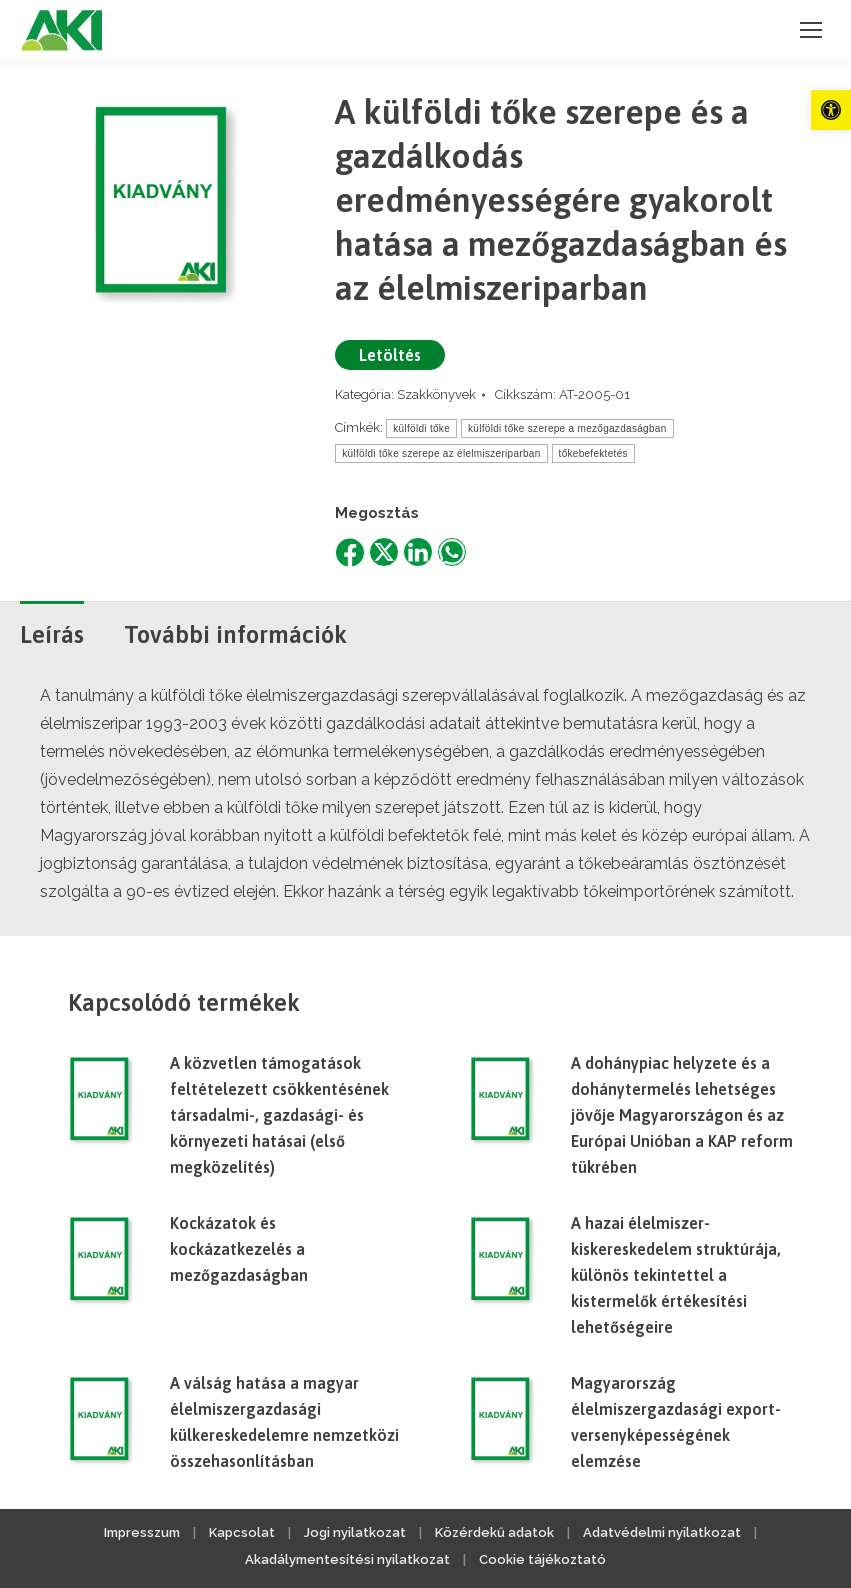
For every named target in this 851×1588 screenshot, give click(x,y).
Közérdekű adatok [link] (494, 1532)
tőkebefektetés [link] (593, 453)
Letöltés (390, 355)
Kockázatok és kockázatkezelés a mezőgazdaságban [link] (239, 1249)
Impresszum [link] (142, 1532)
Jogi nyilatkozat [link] (355, 1532)
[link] (831, 110)
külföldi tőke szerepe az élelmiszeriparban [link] (441, 453)
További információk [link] (235, 634)
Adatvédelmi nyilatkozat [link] (662, 1532)
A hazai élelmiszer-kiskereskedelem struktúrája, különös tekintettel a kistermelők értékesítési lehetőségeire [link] (676, 1275)
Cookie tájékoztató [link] (542, 1559)
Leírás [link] (52, 634)
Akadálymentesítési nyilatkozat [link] (347, 1559)
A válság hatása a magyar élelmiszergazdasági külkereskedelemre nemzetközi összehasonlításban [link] (284, 1422)
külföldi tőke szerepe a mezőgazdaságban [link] (567, 428)
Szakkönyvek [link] (436, 394)
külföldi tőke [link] (421, 428)
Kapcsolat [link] (242, 1532)
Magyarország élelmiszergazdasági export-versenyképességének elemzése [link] (676, 1422)
